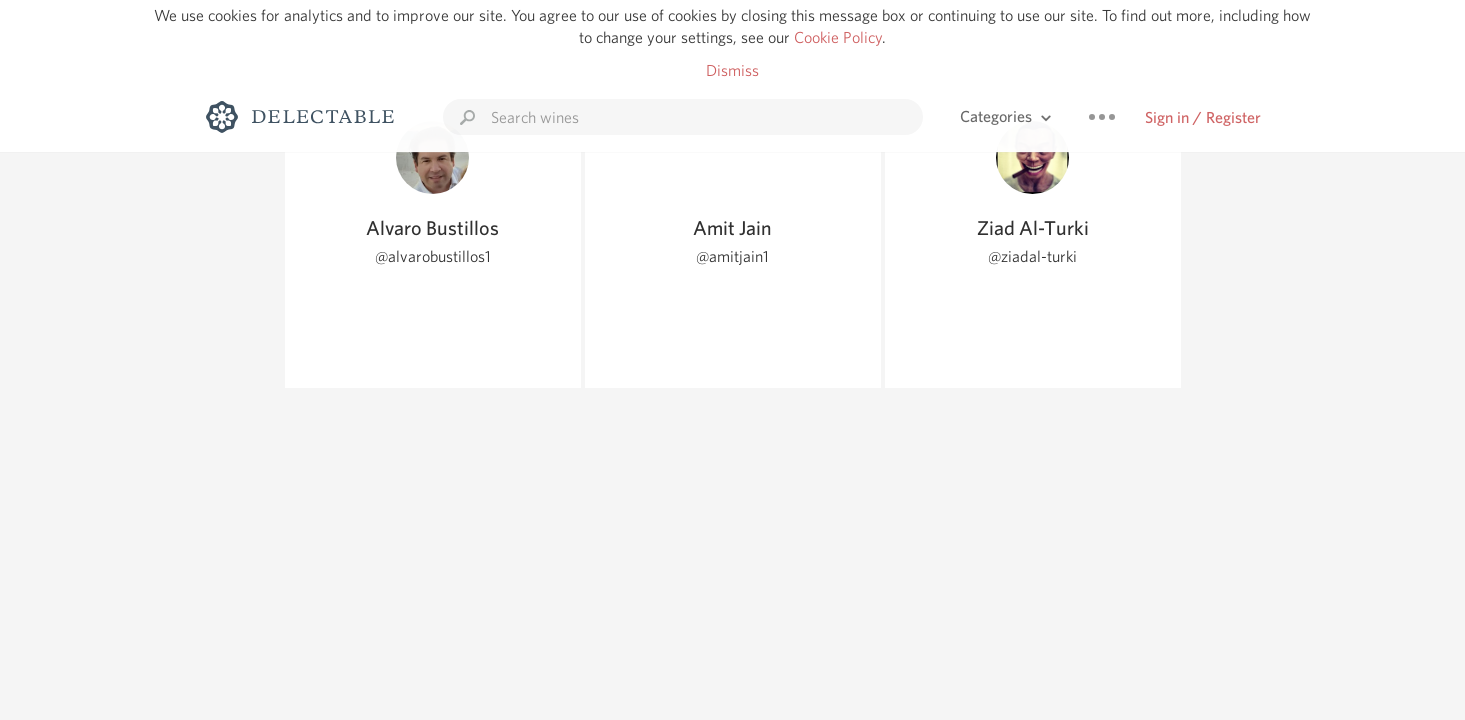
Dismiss (732, 70)
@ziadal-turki (1032, 256)
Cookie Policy (838, 37)
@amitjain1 (732, 256)
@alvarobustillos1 (433, 256)
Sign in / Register (1203, 117)
